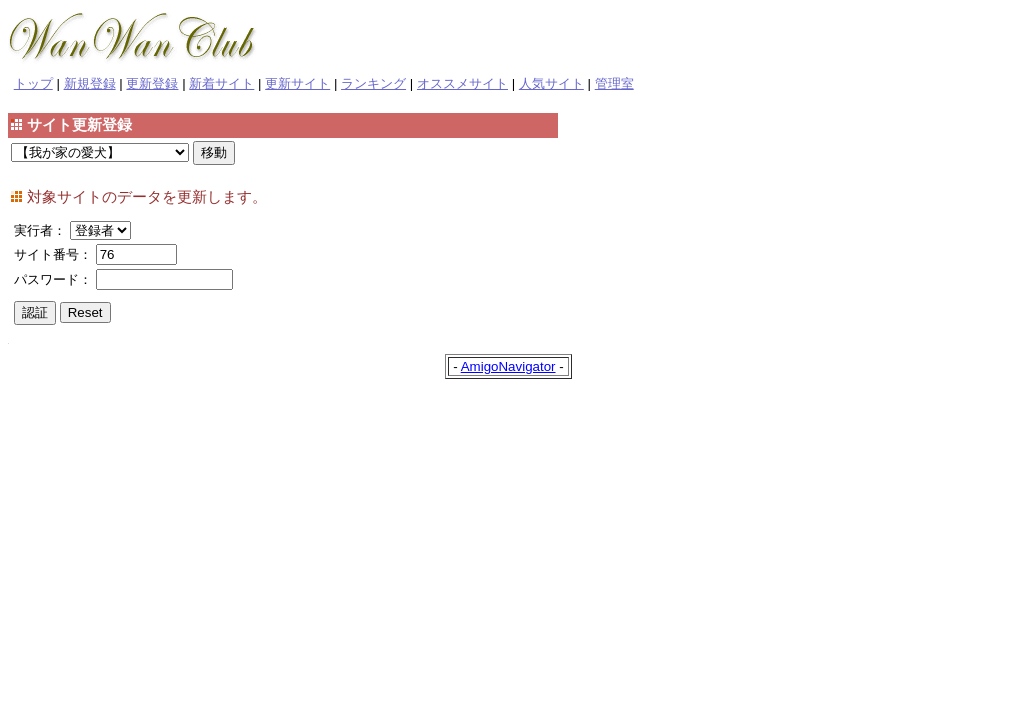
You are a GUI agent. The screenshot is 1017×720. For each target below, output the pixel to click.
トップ (33, 83)
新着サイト (221, 83)
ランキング (373, 83)
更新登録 (152, 83)
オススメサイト (462, 83)
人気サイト (551, 83)
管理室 (614, 83)
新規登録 (90, 83)
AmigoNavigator (508, 366)
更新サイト (297, 83)
